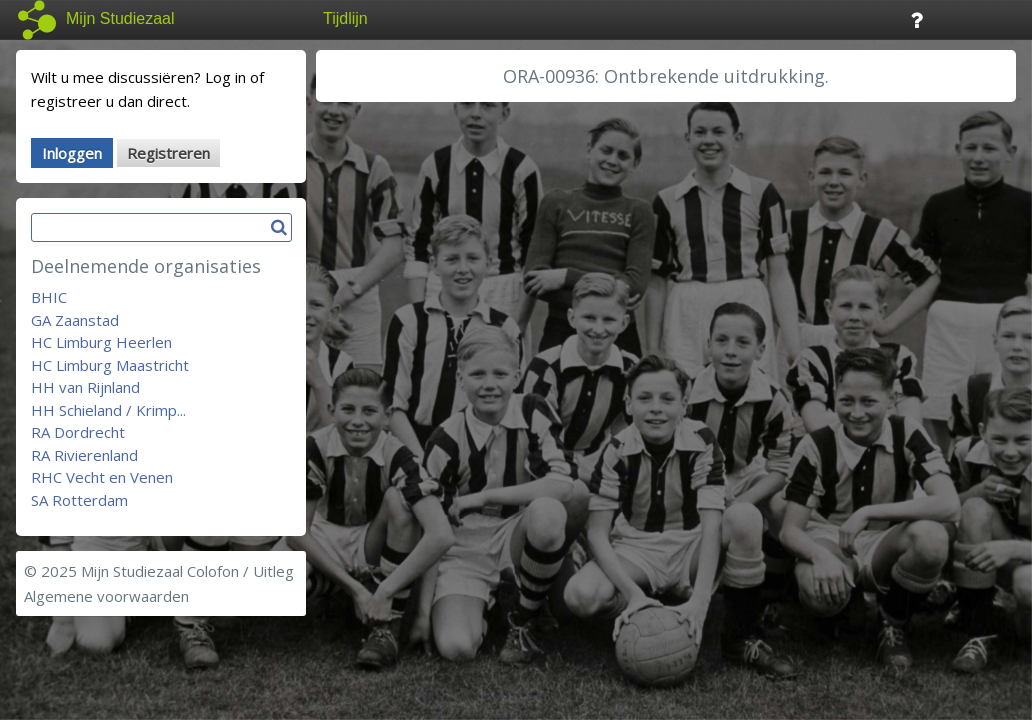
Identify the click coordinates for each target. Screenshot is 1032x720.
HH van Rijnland (85, 387)
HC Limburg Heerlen (101, 342)
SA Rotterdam (79, 500)
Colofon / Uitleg (240, 571)
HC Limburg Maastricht (110, 365)
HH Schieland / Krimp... (108, 410)
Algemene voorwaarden (106, 596)
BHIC (49, 297)
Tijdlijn (345, 18)
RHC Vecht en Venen (102, 477)
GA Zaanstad (75, 320)
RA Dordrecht (78, 432)
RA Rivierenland (84, 455)
